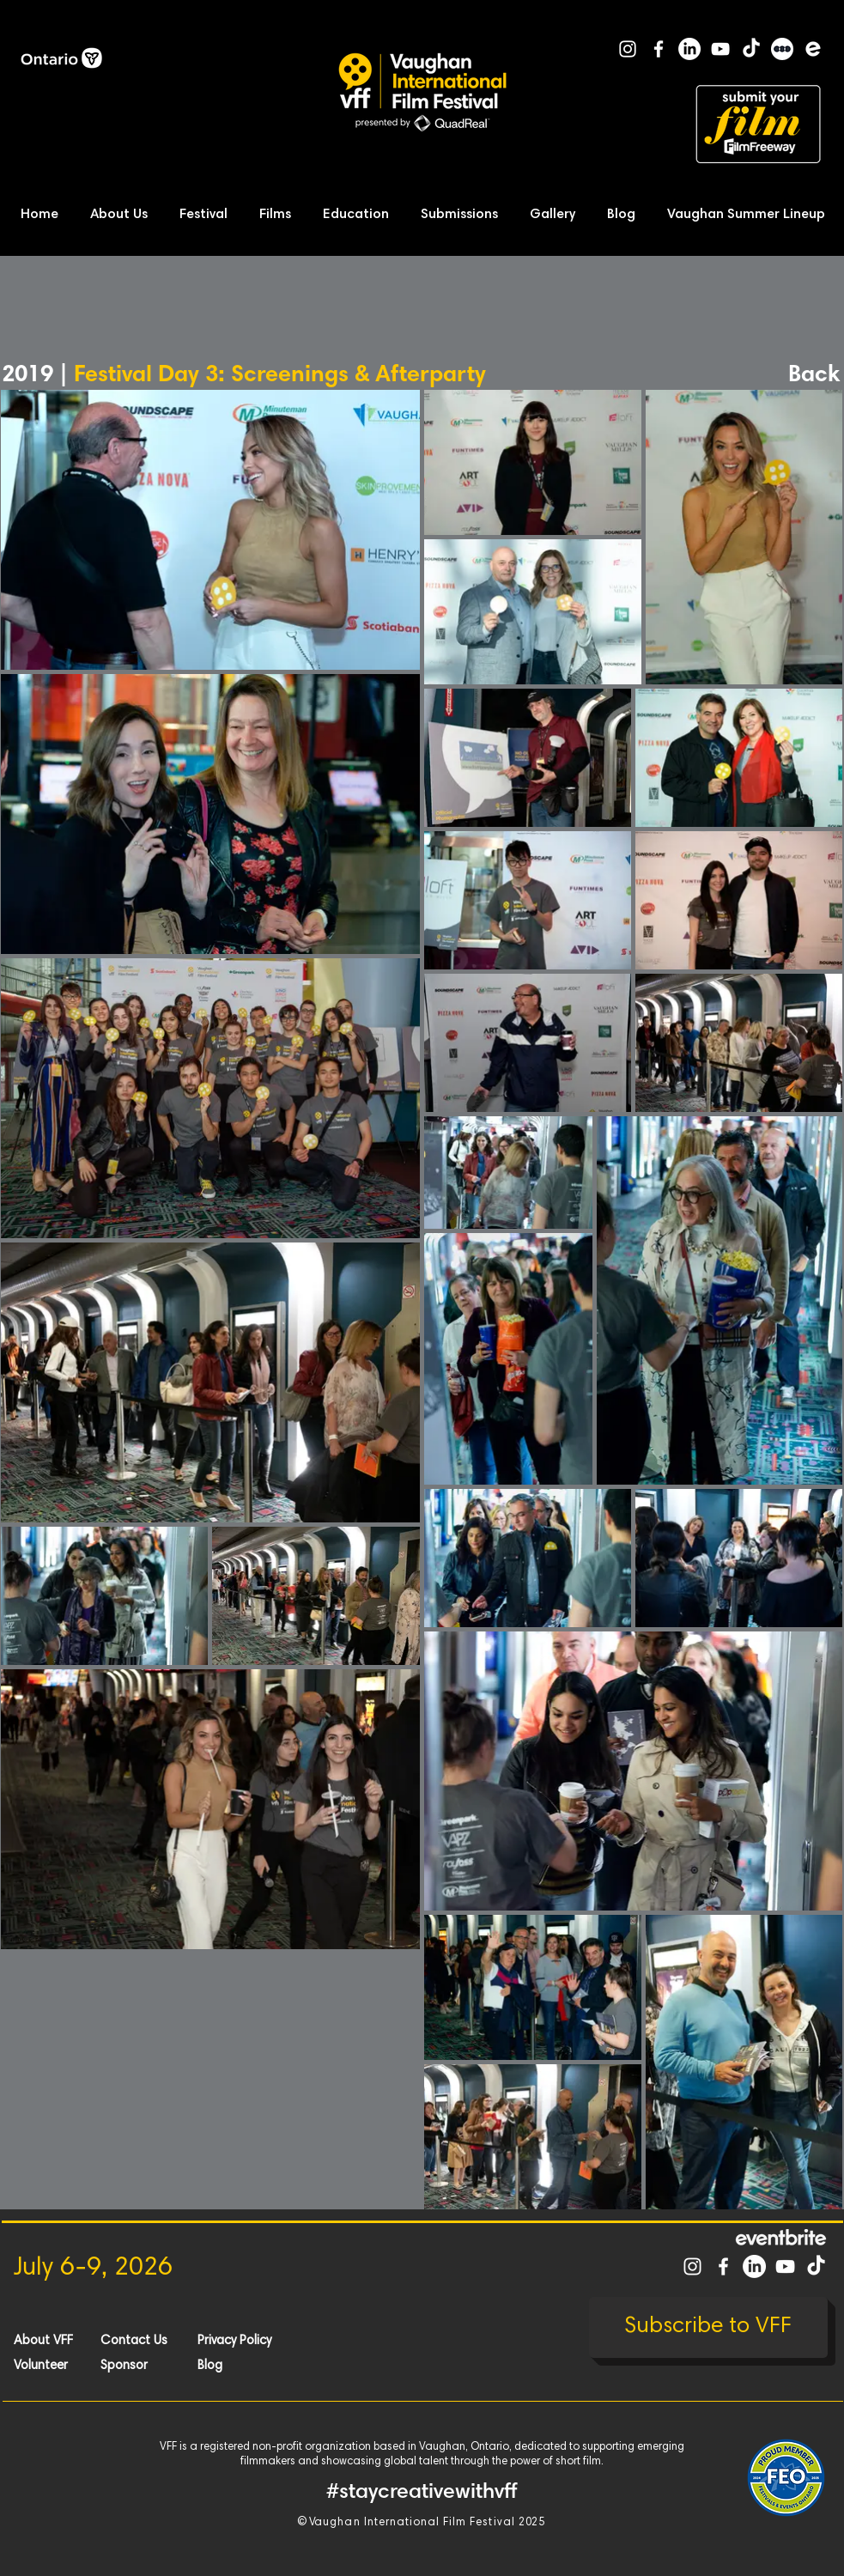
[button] (124, 215)
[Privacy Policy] (258, 2341)
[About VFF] (75, 2341)
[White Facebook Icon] (658, 49)
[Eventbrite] (813, 49)
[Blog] (258, 2365)
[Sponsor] (161, 2365)
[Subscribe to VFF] (708, 2327)
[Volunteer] (75, 2365)
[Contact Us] (161, 2341)
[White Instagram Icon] (627, 49)
